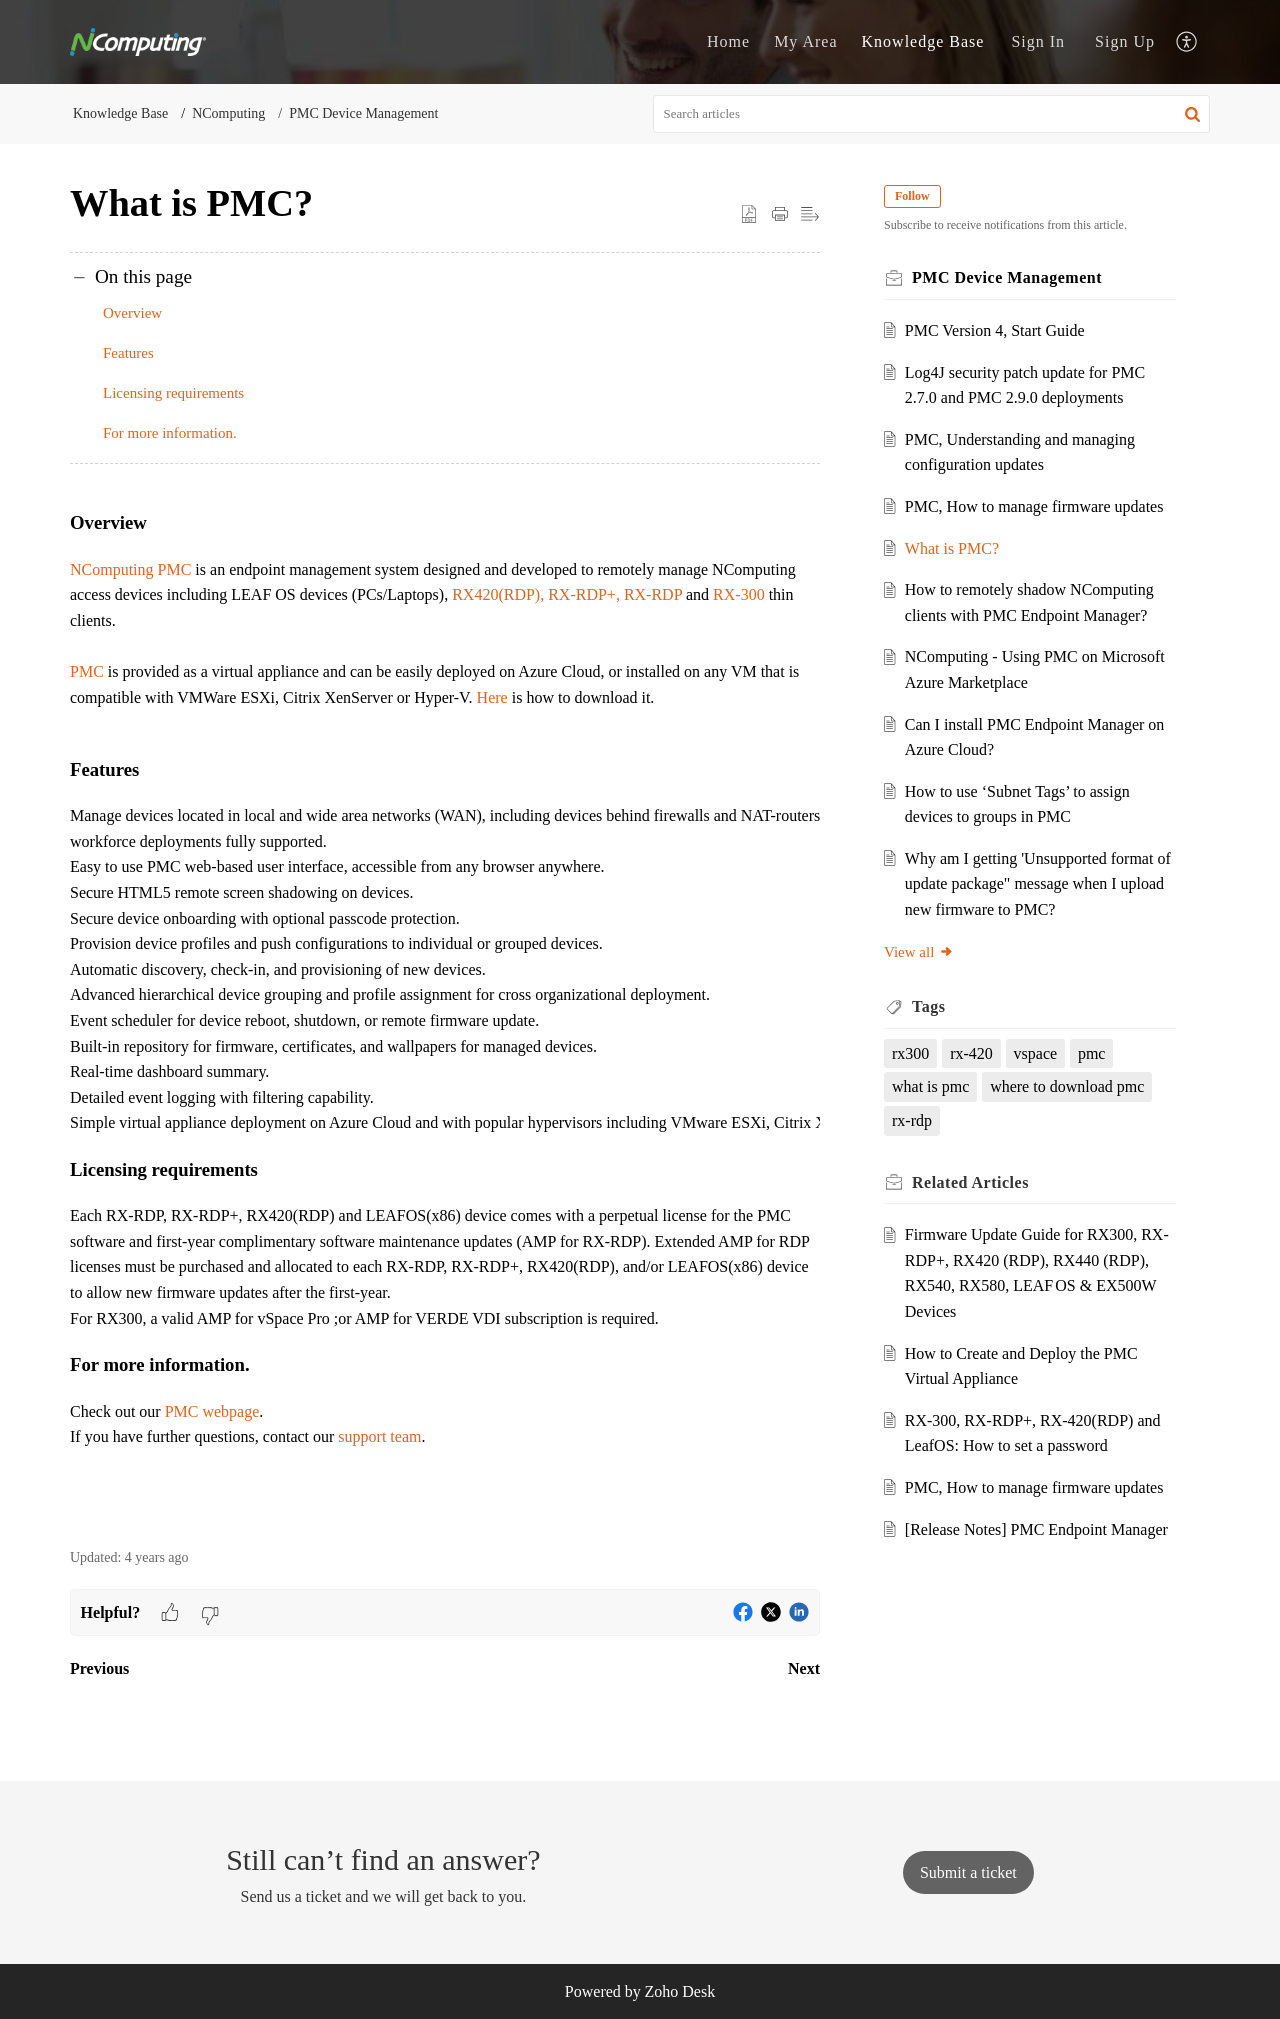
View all (919, 952)
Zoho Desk (680, 1991)
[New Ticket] (968, 1872)
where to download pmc (1067, 1086)
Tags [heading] (928, 1006)
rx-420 (971, 1053)
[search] (932, 114)
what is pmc (930, 1086)
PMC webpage (212, 1411)
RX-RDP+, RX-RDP (615, 594)
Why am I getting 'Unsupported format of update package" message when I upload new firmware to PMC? (1038, 884)
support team (379, 1436)
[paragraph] (445, 1007)
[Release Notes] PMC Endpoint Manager (1036, 1529)
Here (494, 697)
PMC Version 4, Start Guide (995, 330)
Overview (132, 313)
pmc (1092, 1053)
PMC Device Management (363, 113)
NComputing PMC (130, 569)
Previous (99, 1668)
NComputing (228, 113)
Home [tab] (728, 41)
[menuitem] (1038, 42)
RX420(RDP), (498, 594)
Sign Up (1125, 41)
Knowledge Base (120, 113)
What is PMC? (952, 548)
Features (128, 353)
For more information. (173, 433)
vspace (1036, 1053)
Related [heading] (970, 1182)
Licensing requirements (173, 393)
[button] (1187, 42)
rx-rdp (912, 1120)
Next (804, 1668)
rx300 (910, 1053)
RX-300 (739, 594)
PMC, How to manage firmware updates (1034, 506)
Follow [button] (912, 196)
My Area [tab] (805, 41)
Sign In (1038, 41)
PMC (87, 671)
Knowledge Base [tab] (923, 41)
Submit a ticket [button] (968, 1872)
